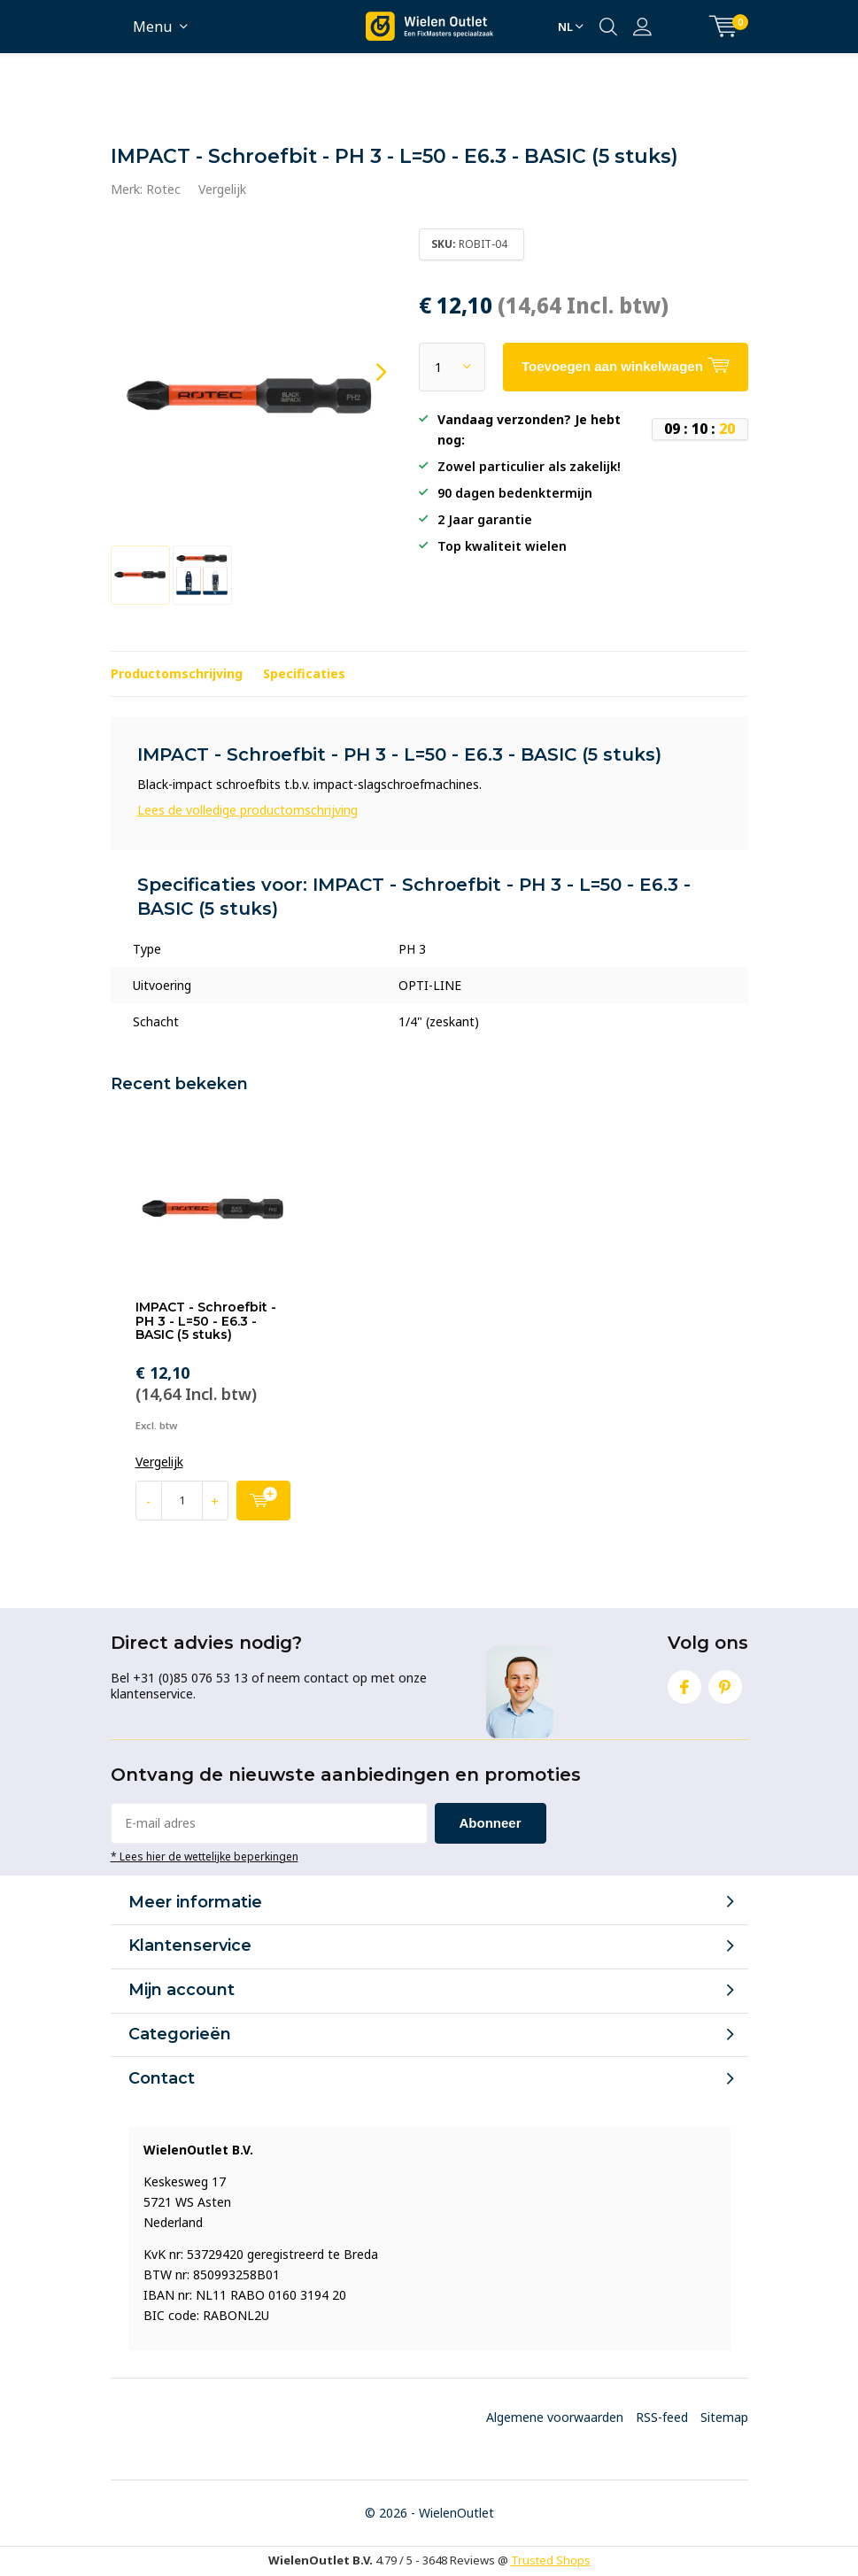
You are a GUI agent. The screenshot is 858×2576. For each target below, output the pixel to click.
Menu (152, 26)
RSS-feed (662, 2417)
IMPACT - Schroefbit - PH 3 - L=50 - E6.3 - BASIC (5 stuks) (205, 1320)
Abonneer (491, 1822)
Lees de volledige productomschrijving (247, 809)
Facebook (684, 1683)
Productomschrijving (177, 673)
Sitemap (724, 2417)
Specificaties (304, 673)
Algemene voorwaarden (554, 2417)
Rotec (163, 189)
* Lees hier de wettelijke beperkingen (204, 1856)
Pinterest (725, 1683)
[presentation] (365, 372)
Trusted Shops (551, 2560)
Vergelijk (222, 189)
